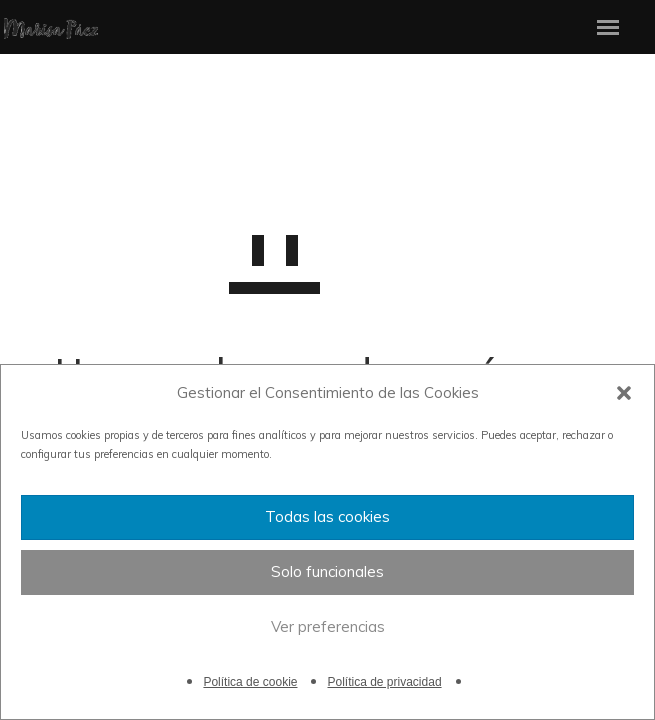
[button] (624, 393)
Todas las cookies (327, 516)
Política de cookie (250, 682)
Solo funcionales (327, 571)
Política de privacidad (384, 682)
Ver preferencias (328, 626)
